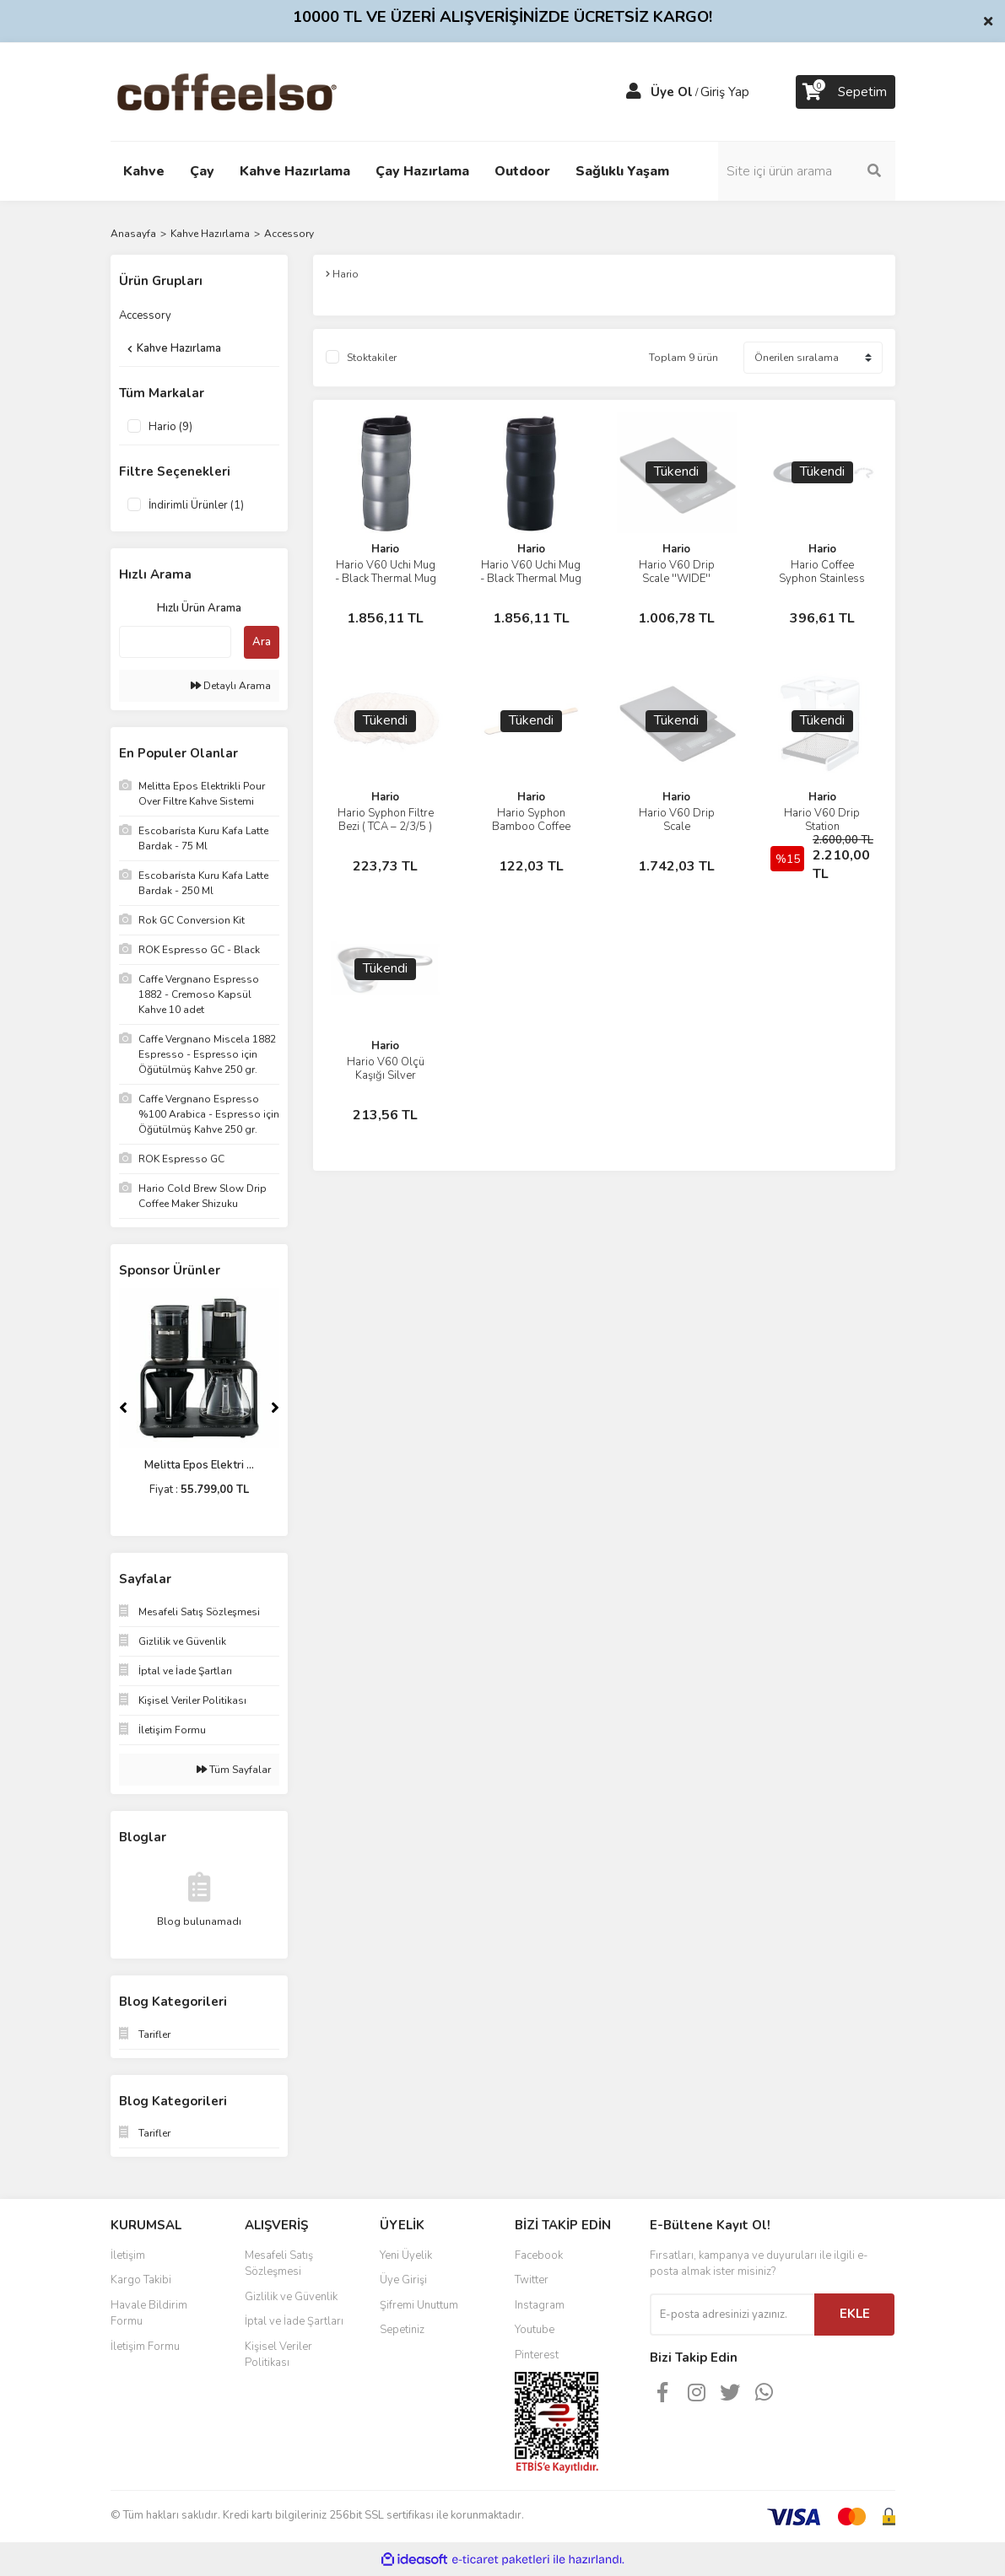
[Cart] (845, 92)
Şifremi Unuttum (419, 2305)
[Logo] (254, 91)
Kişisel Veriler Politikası (278, 2355)
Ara (261, 641)
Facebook (539, 2255)
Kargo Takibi (141, 2280)
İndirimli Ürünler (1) (196, 505)
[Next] (275, 1407)
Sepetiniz (402, 2329)
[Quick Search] (175, 642)
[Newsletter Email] (732, 2314)
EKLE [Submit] (855, 2313)
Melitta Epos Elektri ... (199, 1465)
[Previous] (123, 1407)
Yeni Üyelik (406, 2255)
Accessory (289, 233)
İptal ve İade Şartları (294, 2321)
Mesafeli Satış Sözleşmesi (279, 2264)
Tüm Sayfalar (234, 1769)
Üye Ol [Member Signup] (672, 92)
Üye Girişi (403, 2280)
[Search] (806, 171)
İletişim (128, 2255)
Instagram (540, 2305)
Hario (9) (170, 426)
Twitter (531, 2280)
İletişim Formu (145, 2346)
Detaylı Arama (231, 686)
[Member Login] (633, 92)
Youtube (534, 2329)
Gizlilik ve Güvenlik (291, 2296)
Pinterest (537, 2355)
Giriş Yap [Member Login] (724, 92)
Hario (385, 549)
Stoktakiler (372, 357)
